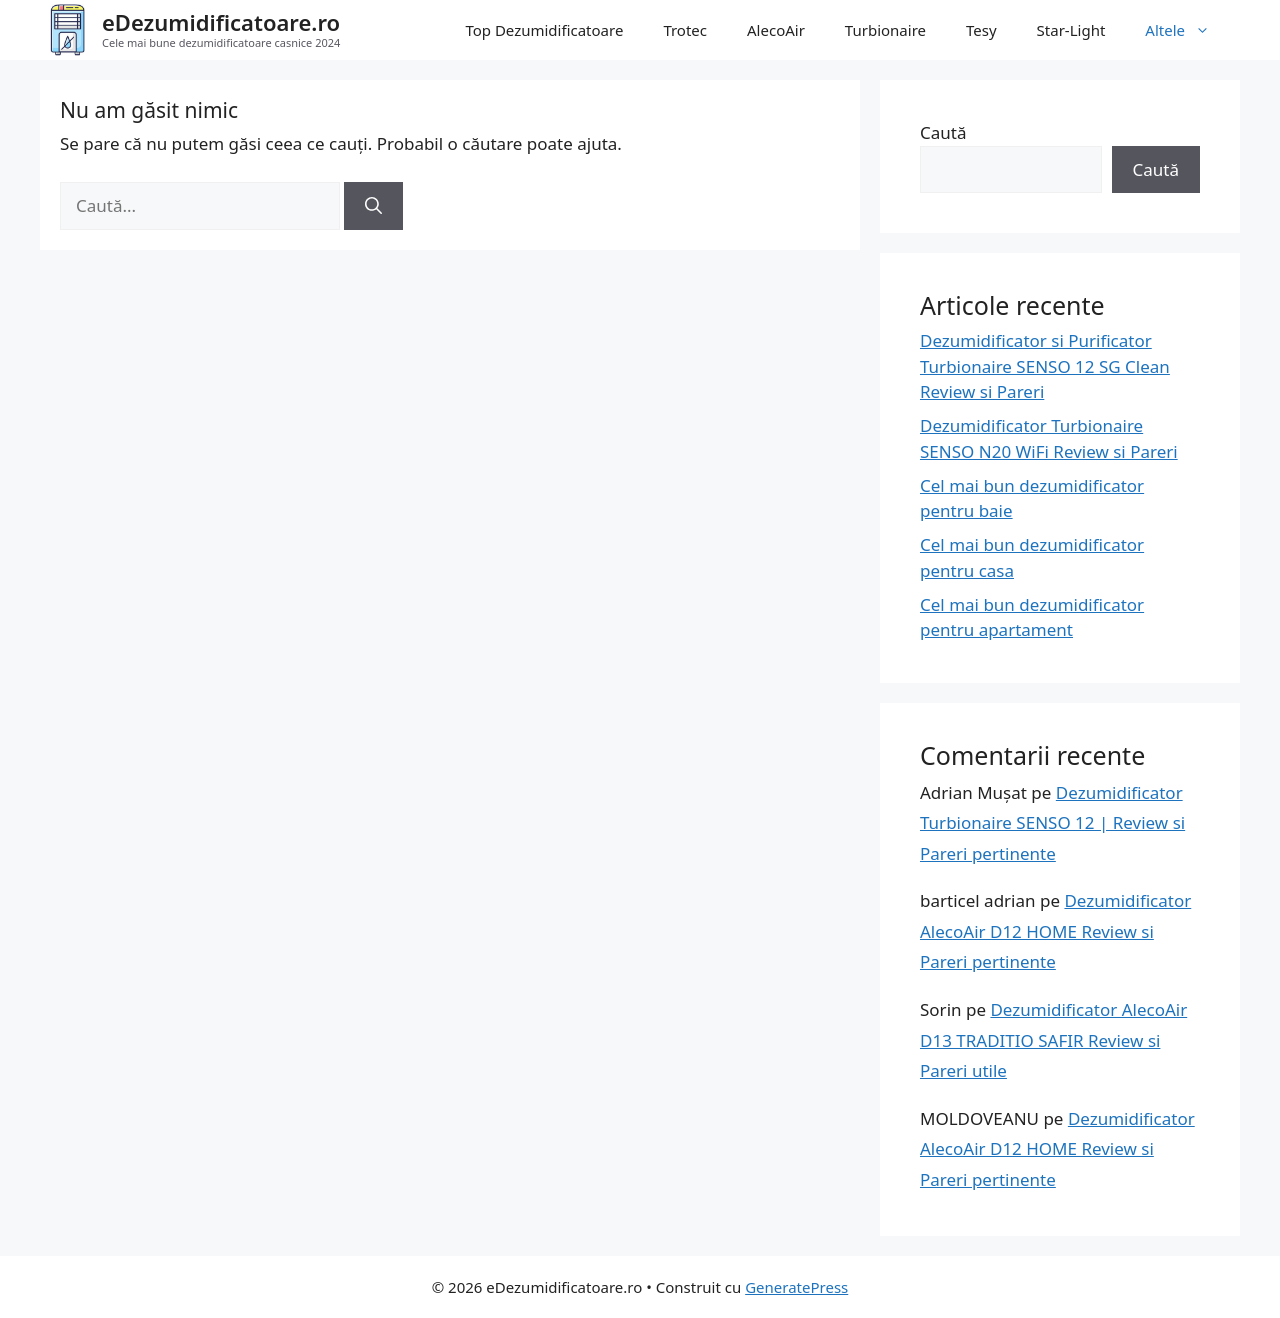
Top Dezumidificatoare (544, 30)
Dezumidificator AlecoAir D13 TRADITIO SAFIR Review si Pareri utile (1053, 1040)
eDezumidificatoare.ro (221, 22)
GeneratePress (796, 1287)
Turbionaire (885, 30)
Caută (943, 132)
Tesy (981, 30)
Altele (1187, 30)
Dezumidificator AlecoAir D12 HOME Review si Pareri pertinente (1055, 931)
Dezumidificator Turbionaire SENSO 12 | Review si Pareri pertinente (1052, 823)
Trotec (685, 30)
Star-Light (1071, 30)
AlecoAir (776, 30)
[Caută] (373, 206)
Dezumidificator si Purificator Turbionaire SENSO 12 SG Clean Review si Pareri (1045, 366)
